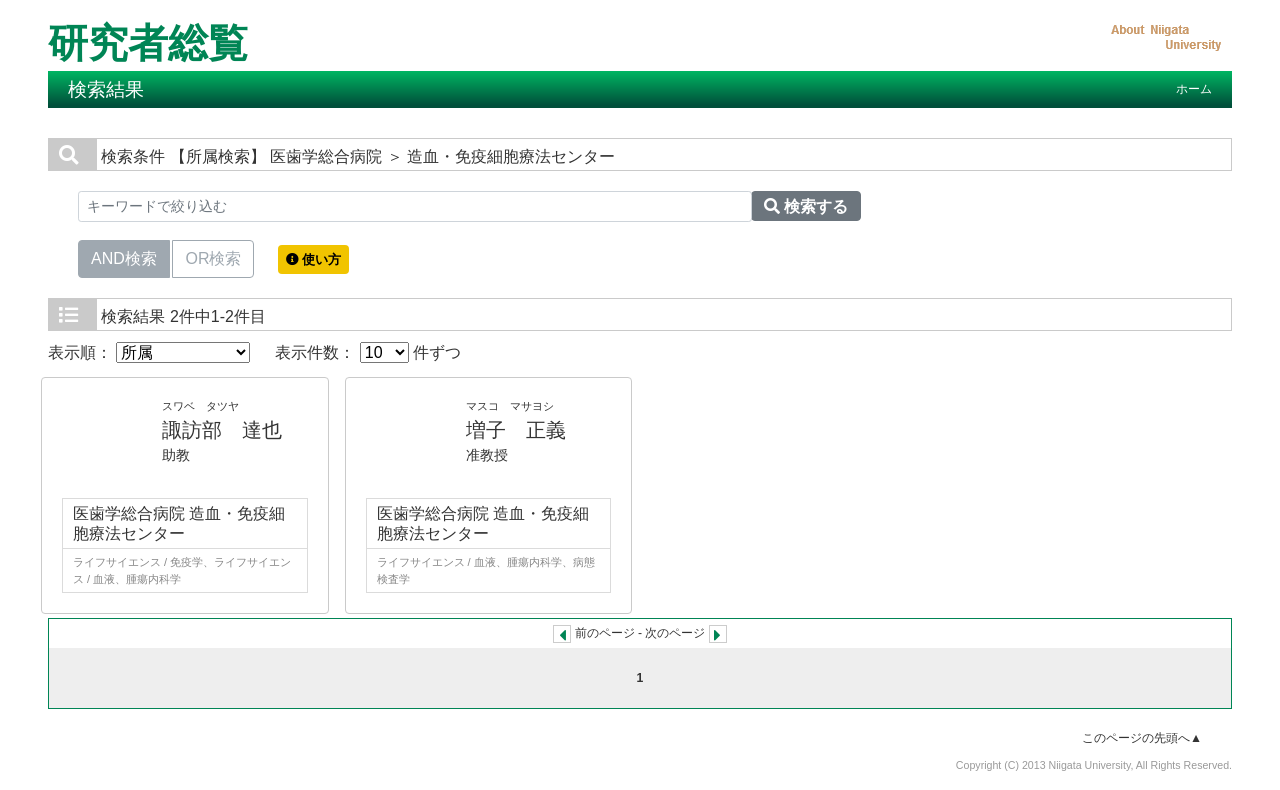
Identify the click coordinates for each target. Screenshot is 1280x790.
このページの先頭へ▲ (1142, 738)
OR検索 (213, 257)
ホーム (1194, 89)
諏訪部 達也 (222, 430)
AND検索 (124, 257)
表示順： (149, 352)
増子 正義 (516, 430)
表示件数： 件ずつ (368, 352)
